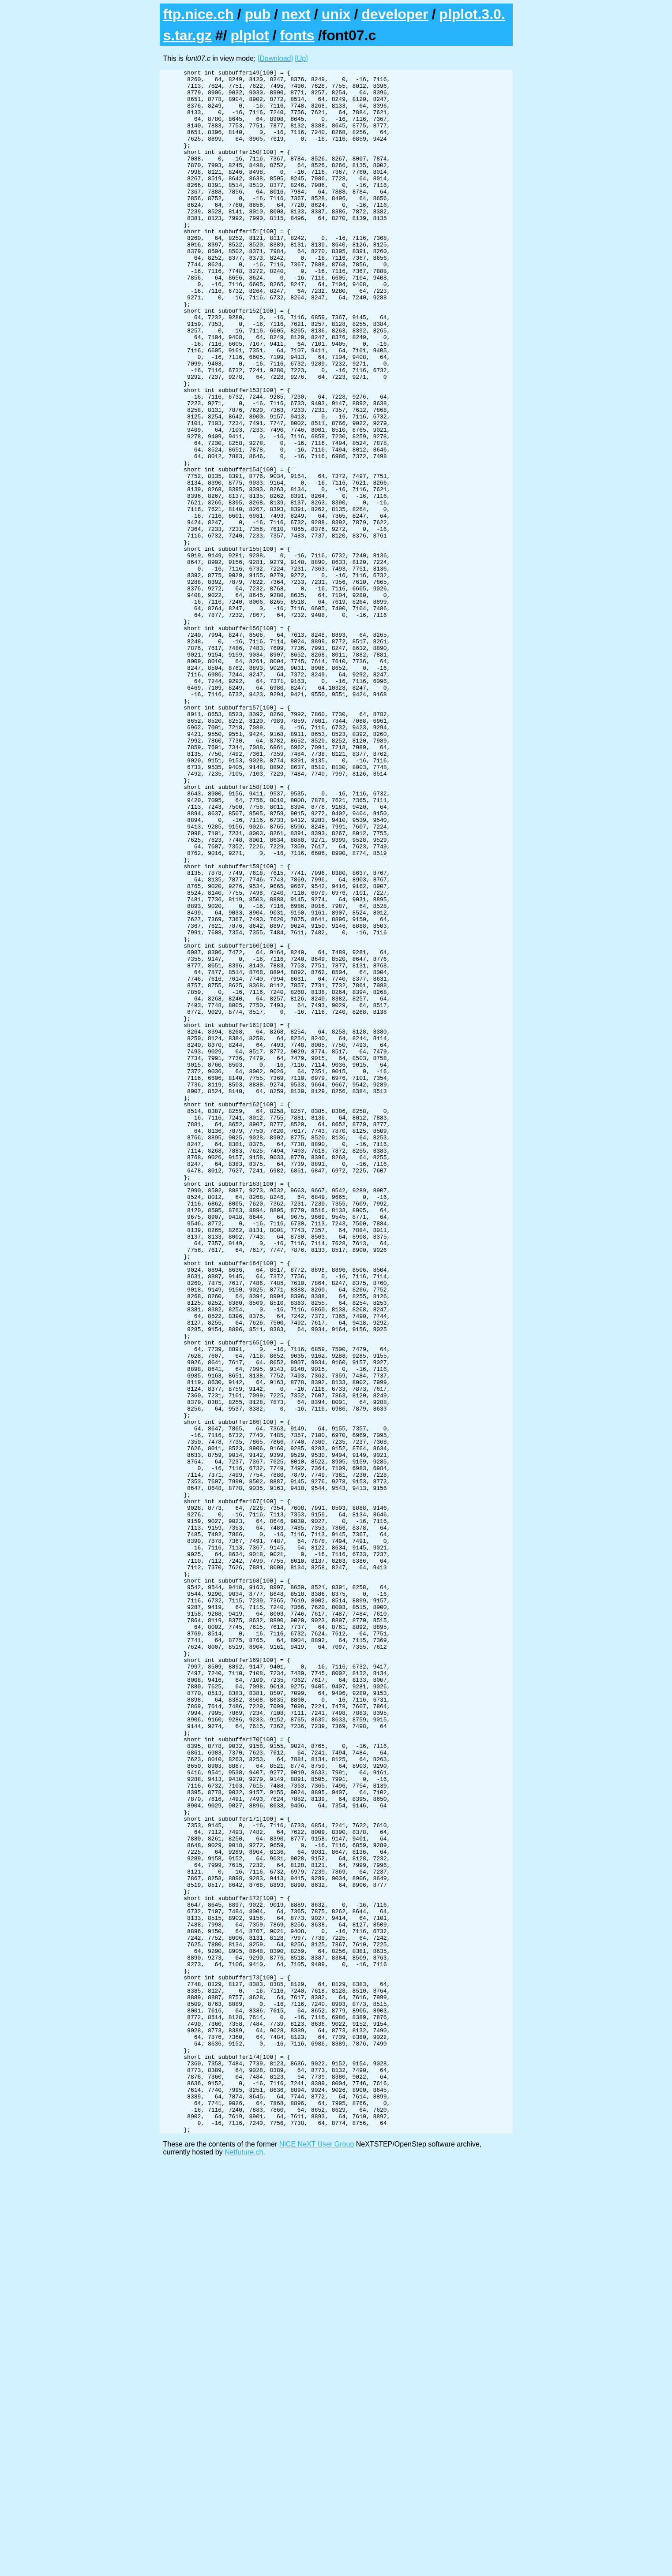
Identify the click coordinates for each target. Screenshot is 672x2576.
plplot (249, 35)
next (296, 14)
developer (394, 14)
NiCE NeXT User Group (316, 2557)
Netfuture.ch (244, 2565)
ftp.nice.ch (198, 14)
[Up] (301, 58)
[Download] (275, 58)
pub (257, 14)
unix (336, 14)
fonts (297, 35)
